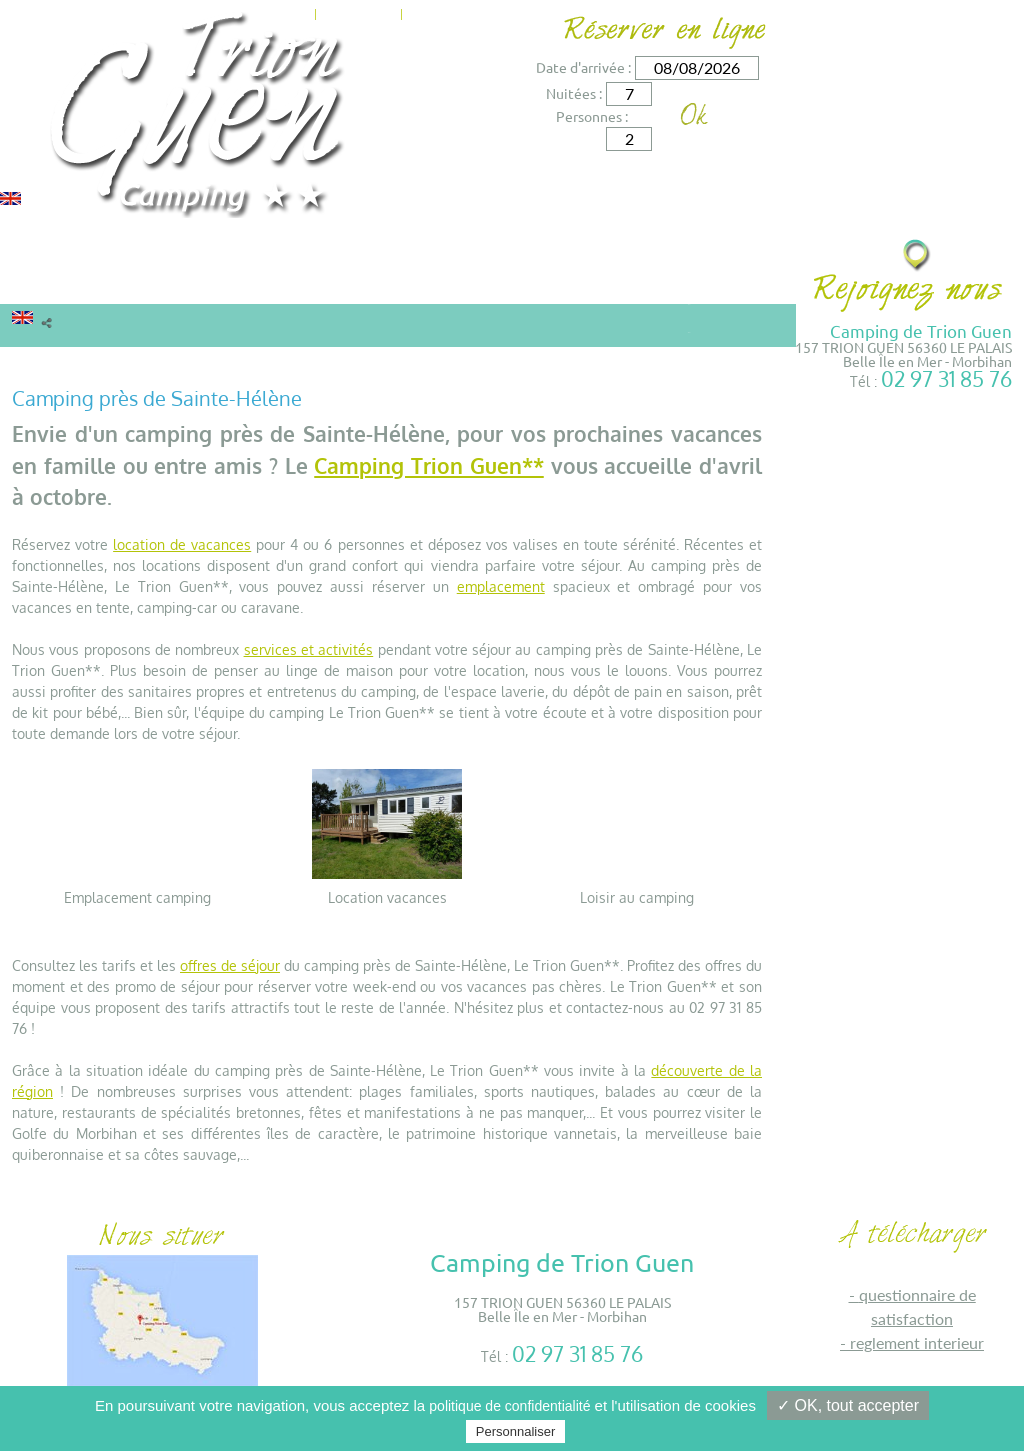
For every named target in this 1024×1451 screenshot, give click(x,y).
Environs (515, 283)
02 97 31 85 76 (946, 378)
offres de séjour (230, 965)
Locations (61, 283)
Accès (495, 12)
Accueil (35, 362)
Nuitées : (574, 93)
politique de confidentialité (509, 1406)
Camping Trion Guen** (429, 465)
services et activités (309, 649)
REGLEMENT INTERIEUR (917, 1342)
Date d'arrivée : (583, 67)
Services (406, 283)
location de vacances (182, 544)
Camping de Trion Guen (921, 330)
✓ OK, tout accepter (848, 1405)
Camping (194, 283)
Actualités (358, 12)
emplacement (501, 586)
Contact (436, 12)
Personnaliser (516, 1431)
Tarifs (288, 283)
